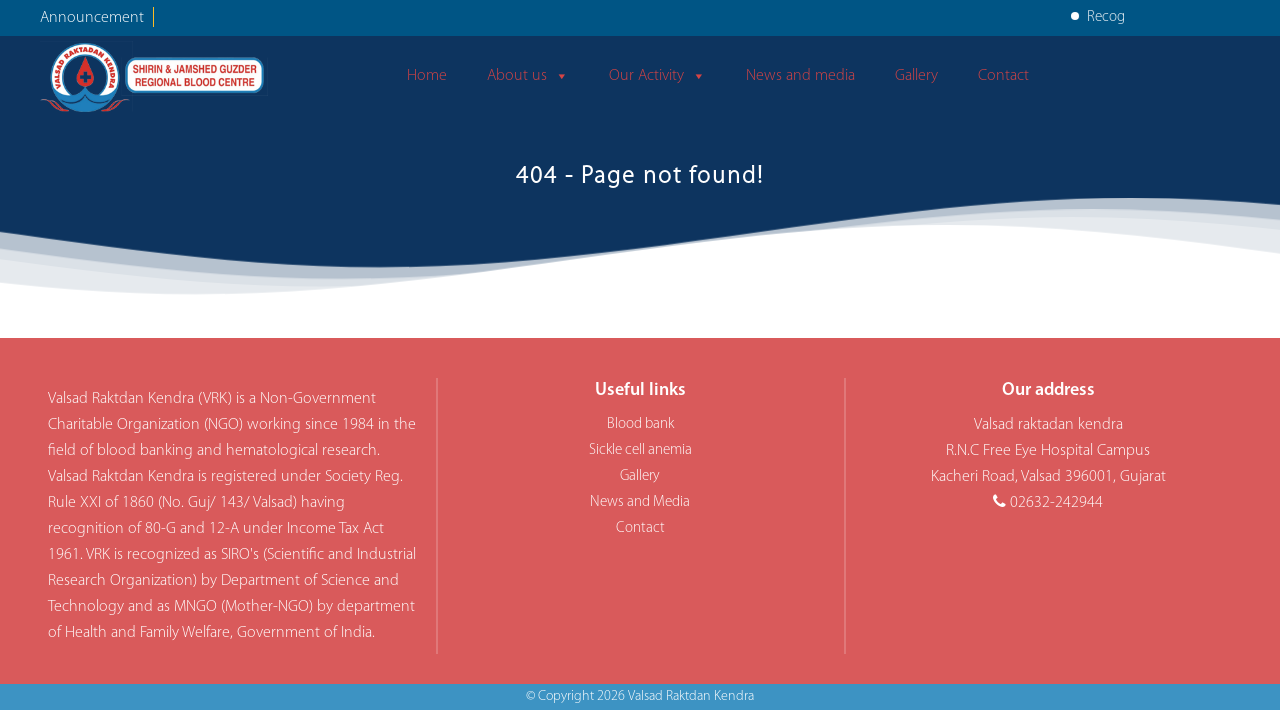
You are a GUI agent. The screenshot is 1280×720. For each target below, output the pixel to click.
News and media (800, 76)
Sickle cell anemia (640, 450)
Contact (1003, 76)
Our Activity (657, 76)
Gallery (916, 76)
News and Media (640, 502)
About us (528, 76)
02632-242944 (1056, 503)
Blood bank (640, 424)
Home (427, 76)
